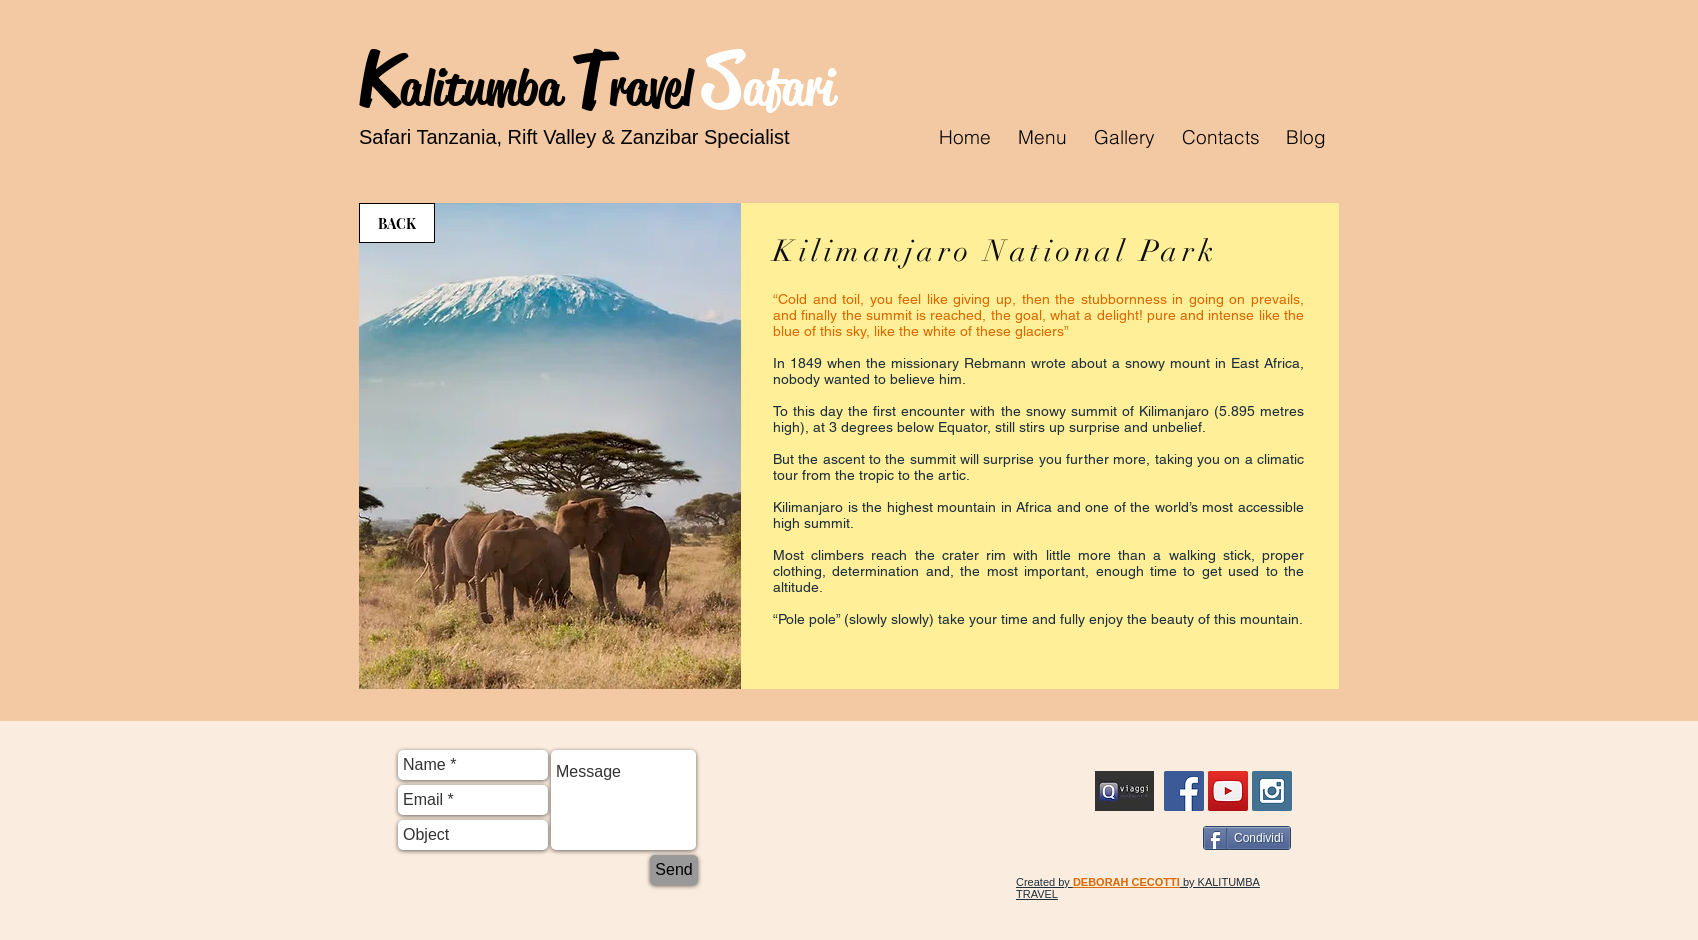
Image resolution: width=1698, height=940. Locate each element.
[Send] (674, 870)
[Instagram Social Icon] (1272, 791)
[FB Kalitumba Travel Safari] (1184, 791)
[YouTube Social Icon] (1228, 791)
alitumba (486, 88)
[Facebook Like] (1155, 840)
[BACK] (397, 223)
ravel (656, 88)
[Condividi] (1247, 838)
